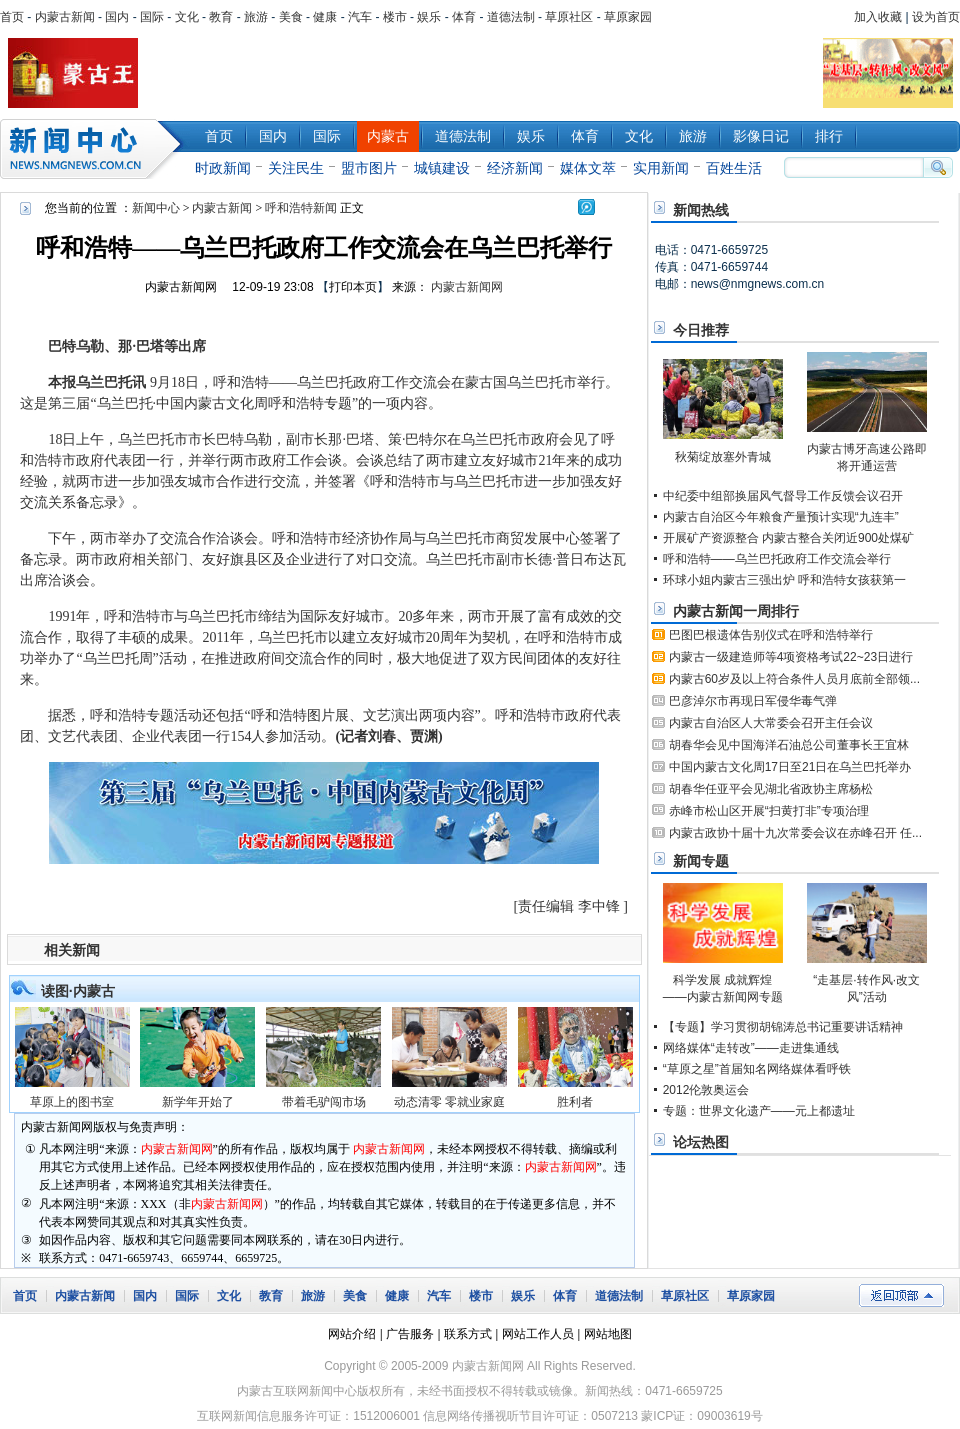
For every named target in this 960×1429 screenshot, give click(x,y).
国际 (152, 17)
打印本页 (353, 287)
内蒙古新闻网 (181, 287)
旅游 (256, 17)
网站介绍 (352, 1334)
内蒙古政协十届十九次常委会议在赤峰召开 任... (795, 833)
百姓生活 (734, 168)
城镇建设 (442, 168)
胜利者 (575, 1102)
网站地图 (608, 1334)
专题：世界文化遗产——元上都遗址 (759, 1111)
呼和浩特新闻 (301, 208)
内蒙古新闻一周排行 (736, 611)
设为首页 (936, 17)
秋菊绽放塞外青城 (723, 457)
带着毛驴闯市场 (324, 1102)
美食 (291, 17)
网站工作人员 (538, 1334)
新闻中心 (95, 149)
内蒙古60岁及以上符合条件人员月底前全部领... (794, 679)
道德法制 (511, 17)
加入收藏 (878, 17)
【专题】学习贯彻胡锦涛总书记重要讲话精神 (783, 1027)
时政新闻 (223, 168)
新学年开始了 (198, 1102)
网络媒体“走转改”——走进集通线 (751, 1048)
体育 (464, 17)
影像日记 (761, 136)
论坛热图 (701, 1142)
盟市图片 (369, 168)
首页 (12, 17)
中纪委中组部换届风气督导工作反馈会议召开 (783, 496)
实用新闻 (661, 168)
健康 (325, 17)
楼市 (395, 17)
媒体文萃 (588, 168)
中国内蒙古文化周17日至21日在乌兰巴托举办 (790, 767)
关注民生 (296, 168)
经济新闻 (515, 168)
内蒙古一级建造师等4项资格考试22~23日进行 (791, 657)
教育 (221, 17)
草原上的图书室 (72, 1102)
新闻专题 (701, 861)
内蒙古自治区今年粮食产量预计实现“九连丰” (781, 517)
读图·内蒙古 (78, 991)
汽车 (360, 17)
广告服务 (410, 1334)
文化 (187, 17)
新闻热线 (701, 210)
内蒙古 (388, 136)
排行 (829, 136)
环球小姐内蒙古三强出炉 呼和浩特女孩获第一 (784, 580)
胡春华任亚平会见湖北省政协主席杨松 (771, 789)
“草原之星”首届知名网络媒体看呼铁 (757, 1069)
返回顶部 (901, 1295)
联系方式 (468, 1334)
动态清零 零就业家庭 (449, 1102)
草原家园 (628, 17)
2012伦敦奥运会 (706, 1090)
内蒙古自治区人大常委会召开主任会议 (771, 723)
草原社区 (569, 17)
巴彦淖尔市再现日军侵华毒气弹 (753, 701)
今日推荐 (701, 330)
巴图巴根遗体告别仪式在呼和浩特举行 (771, 635)
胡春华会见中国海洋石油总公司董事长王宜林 (789, 745)
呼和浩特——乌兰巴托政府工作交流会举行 (777, 559)
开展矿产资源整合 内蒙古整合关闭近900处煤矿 (788, 538)
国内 (117, 17)
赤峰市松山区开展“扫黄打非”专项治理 (769, 811)
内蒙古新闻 (65, 17)
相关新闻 (72, 950)
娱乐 (429, 17)
